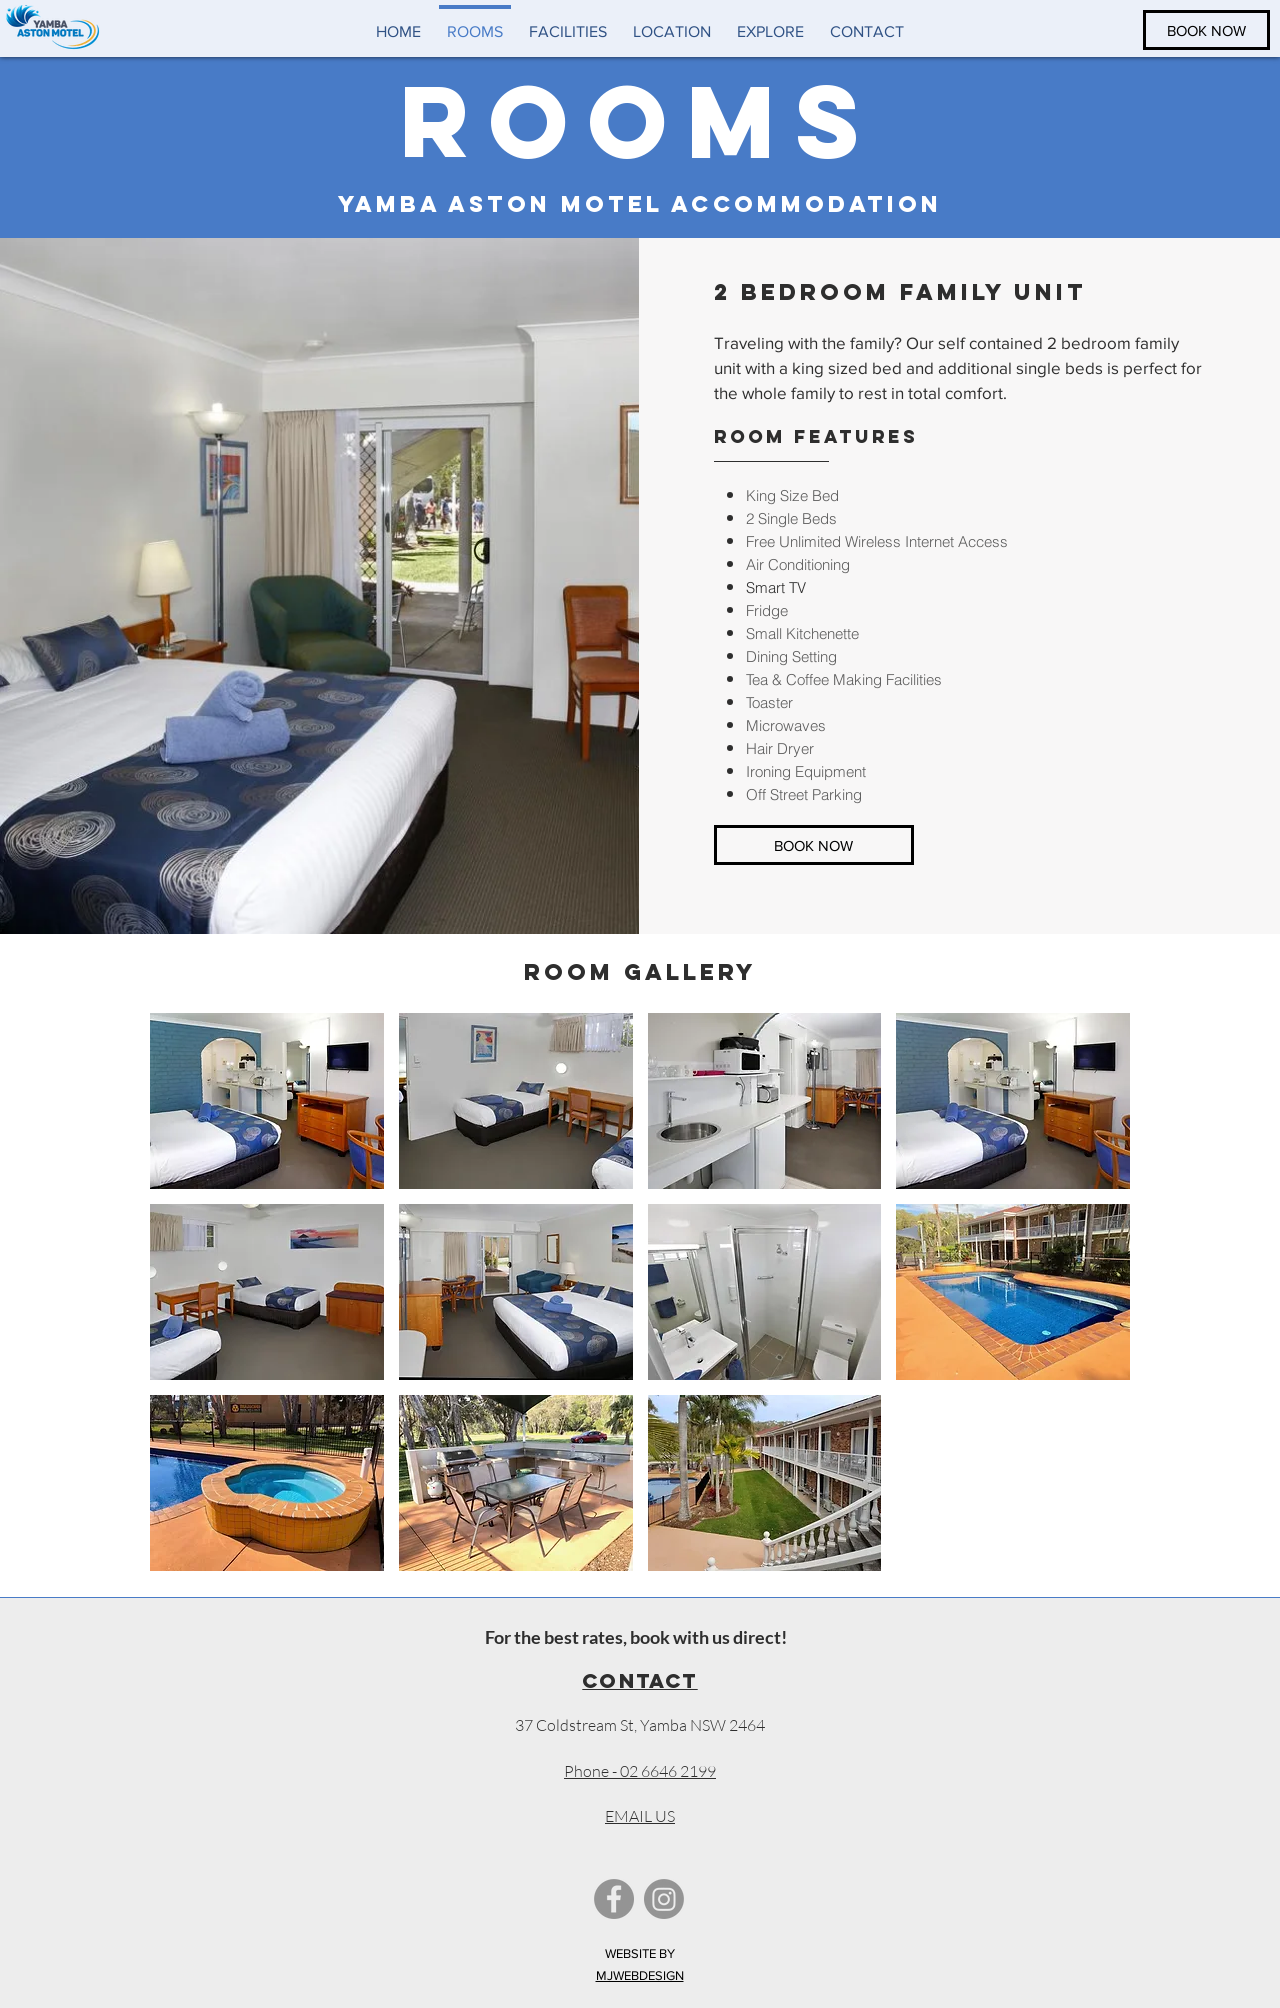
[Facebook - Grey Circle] (614, 1899)
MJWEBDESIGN (640, 1975)
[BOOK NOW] (1206, 30)
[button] (267, 1101)
